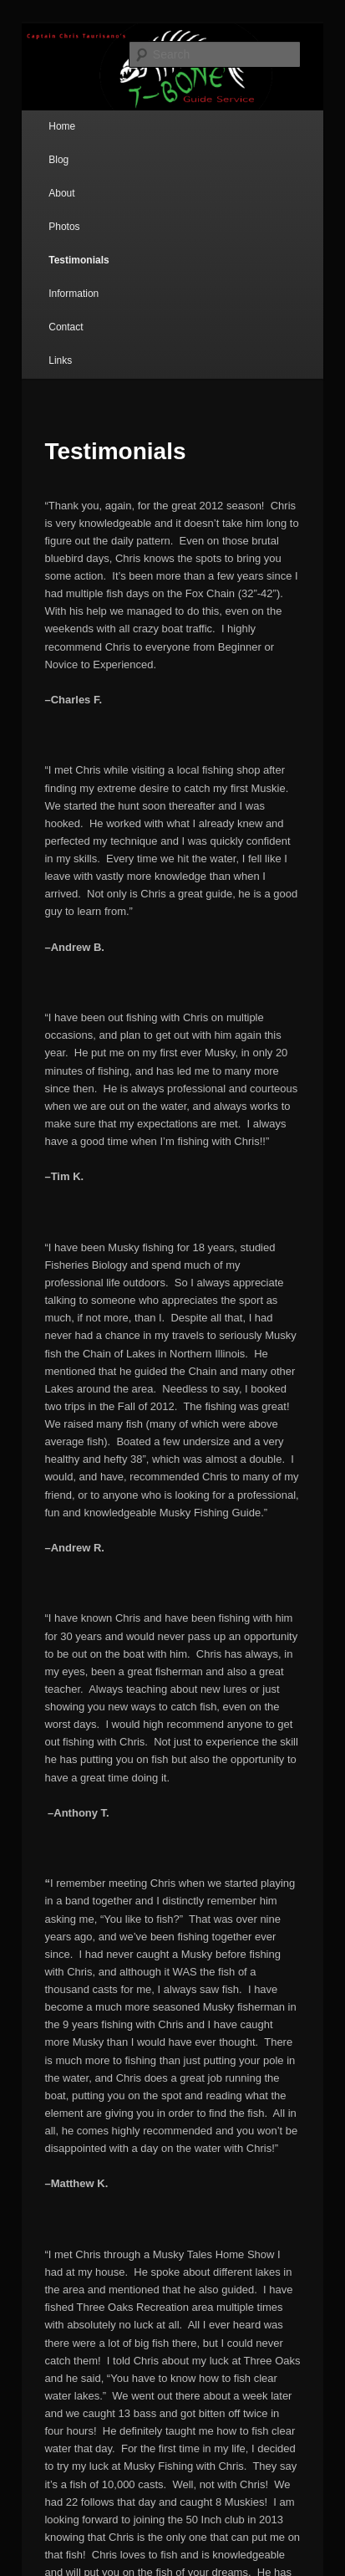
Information (73, 293)
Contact (65, 327)
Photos (63, 227)
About (61, 193)
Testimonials (78, 260)
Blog (58, 160)
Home (61, 126)
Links (60, 360)
